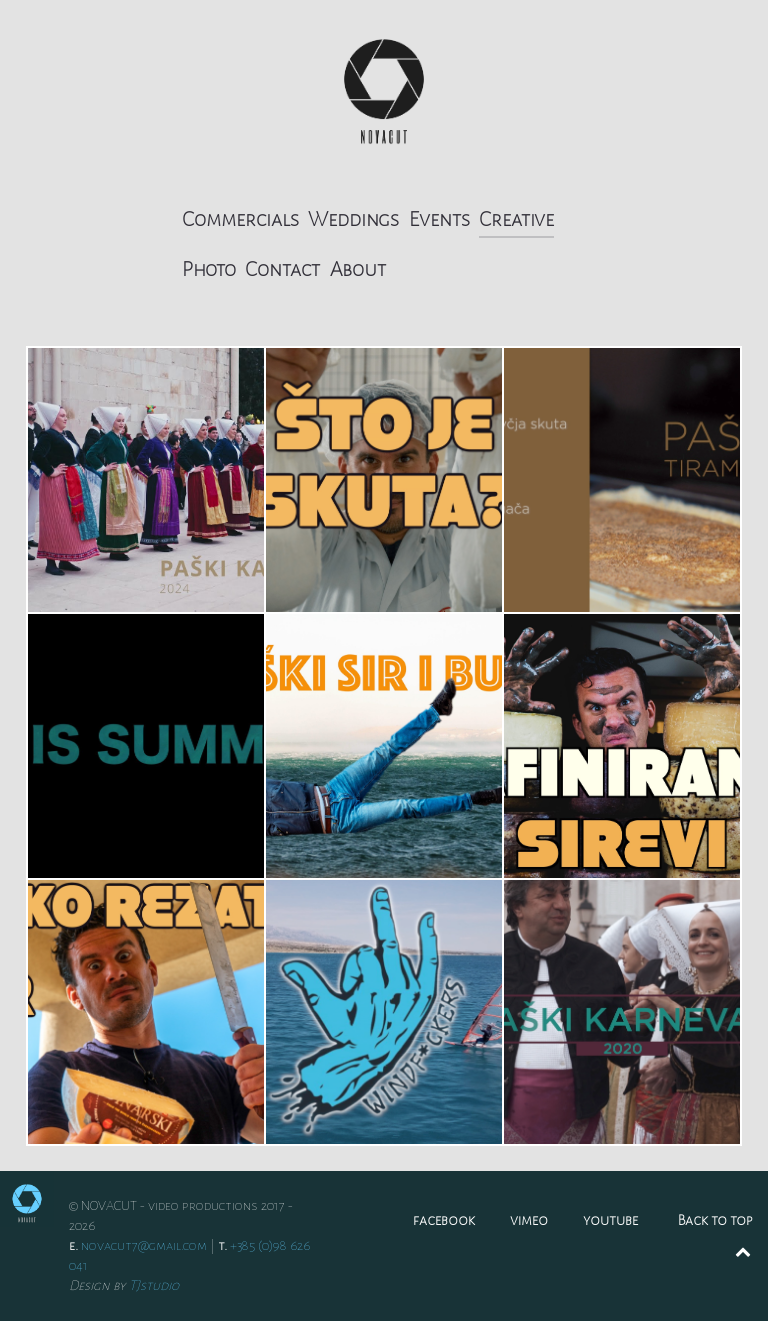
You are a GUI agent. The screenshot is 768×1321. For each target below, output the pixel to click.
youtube (610, 1220)
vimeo (529, 1220)
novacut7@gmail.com (144, 1245)
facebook (444, 1220)
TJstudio (154, 1285)
